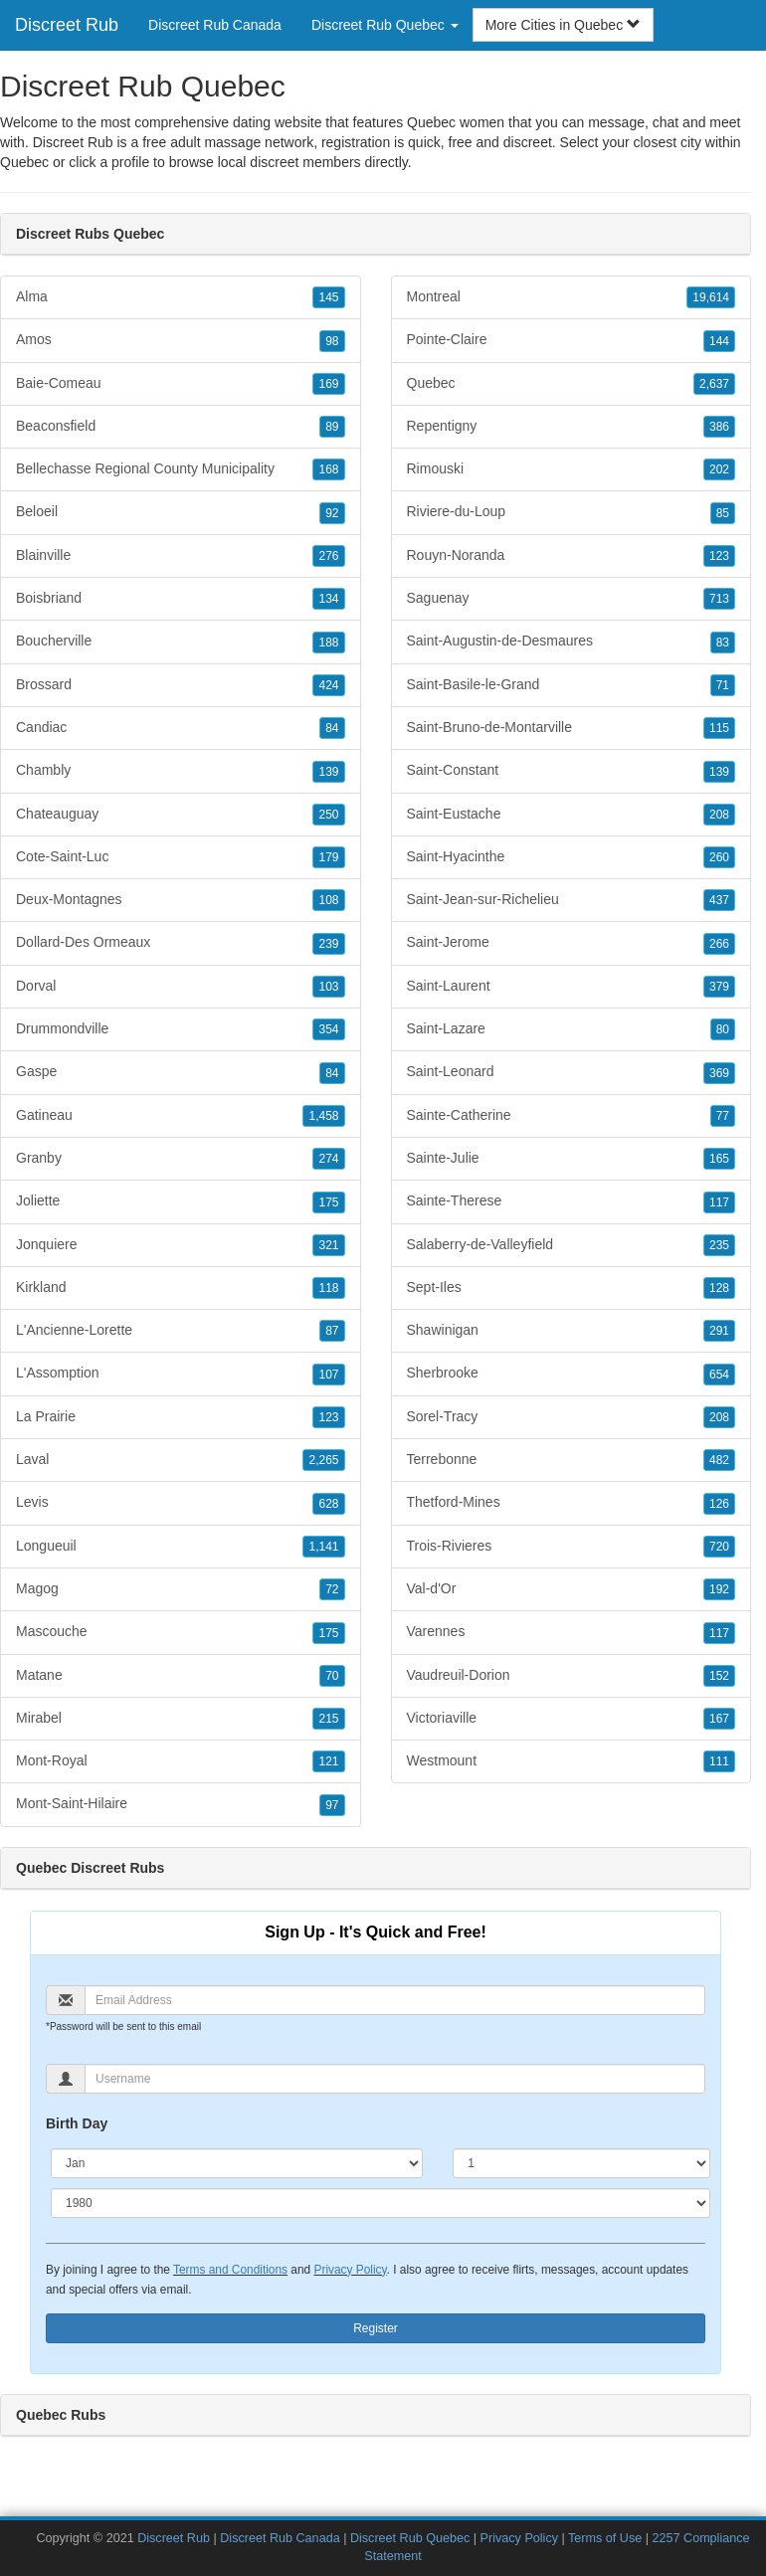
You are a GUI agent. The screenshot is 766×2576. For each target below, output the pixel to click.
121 (328, 1761)
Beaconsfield (180, 427)
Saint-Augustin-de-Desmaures (571, 641)
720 (719, 1547)
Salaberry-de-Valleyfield (571, 1245)
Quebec (24, 162)
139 (328, 772)
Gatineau (180, 1116)
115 (719, 728)
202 (719, 469)
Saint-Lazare (571, 1029)
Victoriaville (571, 1719)
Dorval (180, 987)
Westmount (571, 1761)
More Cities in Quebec (563, 25)
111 (719, 1761)
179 (328, 857)
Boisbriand (180, 599)
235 (719, 1245)
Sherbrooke (571, 1373)
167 (719, 1719)
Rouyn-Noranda (571, 556)
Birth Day (76, 2123)
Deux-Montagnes (180, 900)
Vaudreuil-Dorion (571, 1676)
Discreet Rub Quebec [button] (385, 25)
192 (719, 1589)
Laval (180, 1460)
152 (719, 1676)
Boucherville (180, 641)
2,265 (323, 1460)
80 (722, 1029)
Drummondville (180, 1029)
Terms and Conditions (230, 2270)
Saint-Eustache (571, 815)
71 (722, 685)
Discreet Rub (66, 25)
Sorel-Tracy (571, 1417)
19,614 (710, 297)
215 (328, 1719)
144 (719, 341)
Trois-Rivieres (571, 1547)
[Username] (395, 2079)
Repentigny (571, 427)
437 (719, 900)
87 (331, 1331)
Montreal (571, 297)
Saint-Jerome (571, 943)
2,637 (714, 384)
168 (328, 469)
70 (331, 1676)
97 (331, 1805)
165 (719, 1159)
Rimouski (571, 469)
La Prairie (180, 1417)
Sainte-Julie (571, 1159)
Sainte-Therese (571, 1201)
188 (328, 642)
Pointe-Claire (571, 340)
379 (719, 987)
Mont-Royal (180, 1761)
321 (328, 1245)
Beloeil (180, 512)
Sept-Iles (571, 1288)
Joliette (180, 1201)
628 (328, 1504)
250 (328, 815)
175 (328, 1202)
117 (719, 1202)
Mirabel (180, 1719)
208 (719, 815)
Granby (180, 1159)
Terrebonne (571, 1460)
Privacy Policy (349, 2270)
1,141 (323, 1547)
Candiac (180, 728)
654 (719, 1374)
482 (719, 1460)
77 (722, 1116)
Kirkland (180, 1288)
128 (719, 1288)
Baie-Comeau (180, 384)
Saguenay (571, 599)
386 (719, 427)
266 (719, 944)
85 (722, 513)
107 (328, 1374)
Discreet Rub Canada (215, 25)
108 (328, 900)
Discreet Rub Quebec (410, 2538)
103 (328, 987)
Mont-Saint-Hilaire (180, 1804)
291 (719, 1331)
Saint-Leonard (571, 1072)
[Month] (237, 2163)
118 (328, 1288)
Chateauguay (180, 815)
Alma (180, 297)
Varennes (571, 1632)
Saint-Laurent (571, 987)
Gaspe (180, 1072)
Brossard (180, 685)
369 (719, 1073)
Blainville (180, 556)
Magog (180, 1589)
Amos (180, 340)
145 (328, 297)
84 (331, 728)
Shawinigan (571, 1331)
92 (331, 513)
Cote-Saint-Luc (180, 857)
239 (328, 944)
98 (331, 341)
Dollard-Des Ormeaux (180, 943)
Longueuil (180, 1547)
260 (719, 857)
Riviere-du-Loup (571, 512)
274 (328, 1159)
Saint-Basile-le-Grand (571, 685)
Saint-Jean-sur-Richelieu (571, 900)
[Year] (380, 2203)
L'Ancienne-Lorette (180, 1331)
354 (328, 1029)
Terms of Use (605, 2538)
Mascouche (180, 1632)
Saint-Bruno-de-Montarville (571, 728)
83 (722, 642)
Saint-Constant (571, 771)
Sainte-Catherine (571, 1116)
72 (331, 1589)
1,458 (323, 1116)
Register (375, 2328)
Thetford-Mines (571, 1503)
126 (719, 1504)
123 (328, 1417)
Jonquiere (180, 1245)
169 (328, 384)
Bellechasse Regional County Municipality (180, 469)
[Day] (581, 2163)
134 (328, 599)
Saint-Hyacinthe (571, 857)
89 (331, 427)
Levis (180, 1503)
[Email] (395, 2000)
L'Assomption (180, 1373)
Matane (180, 1676)
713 (719, 599)
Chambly (180, 771)
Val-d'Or (571, 1589)
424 (328, 685)
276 (328, 556)
